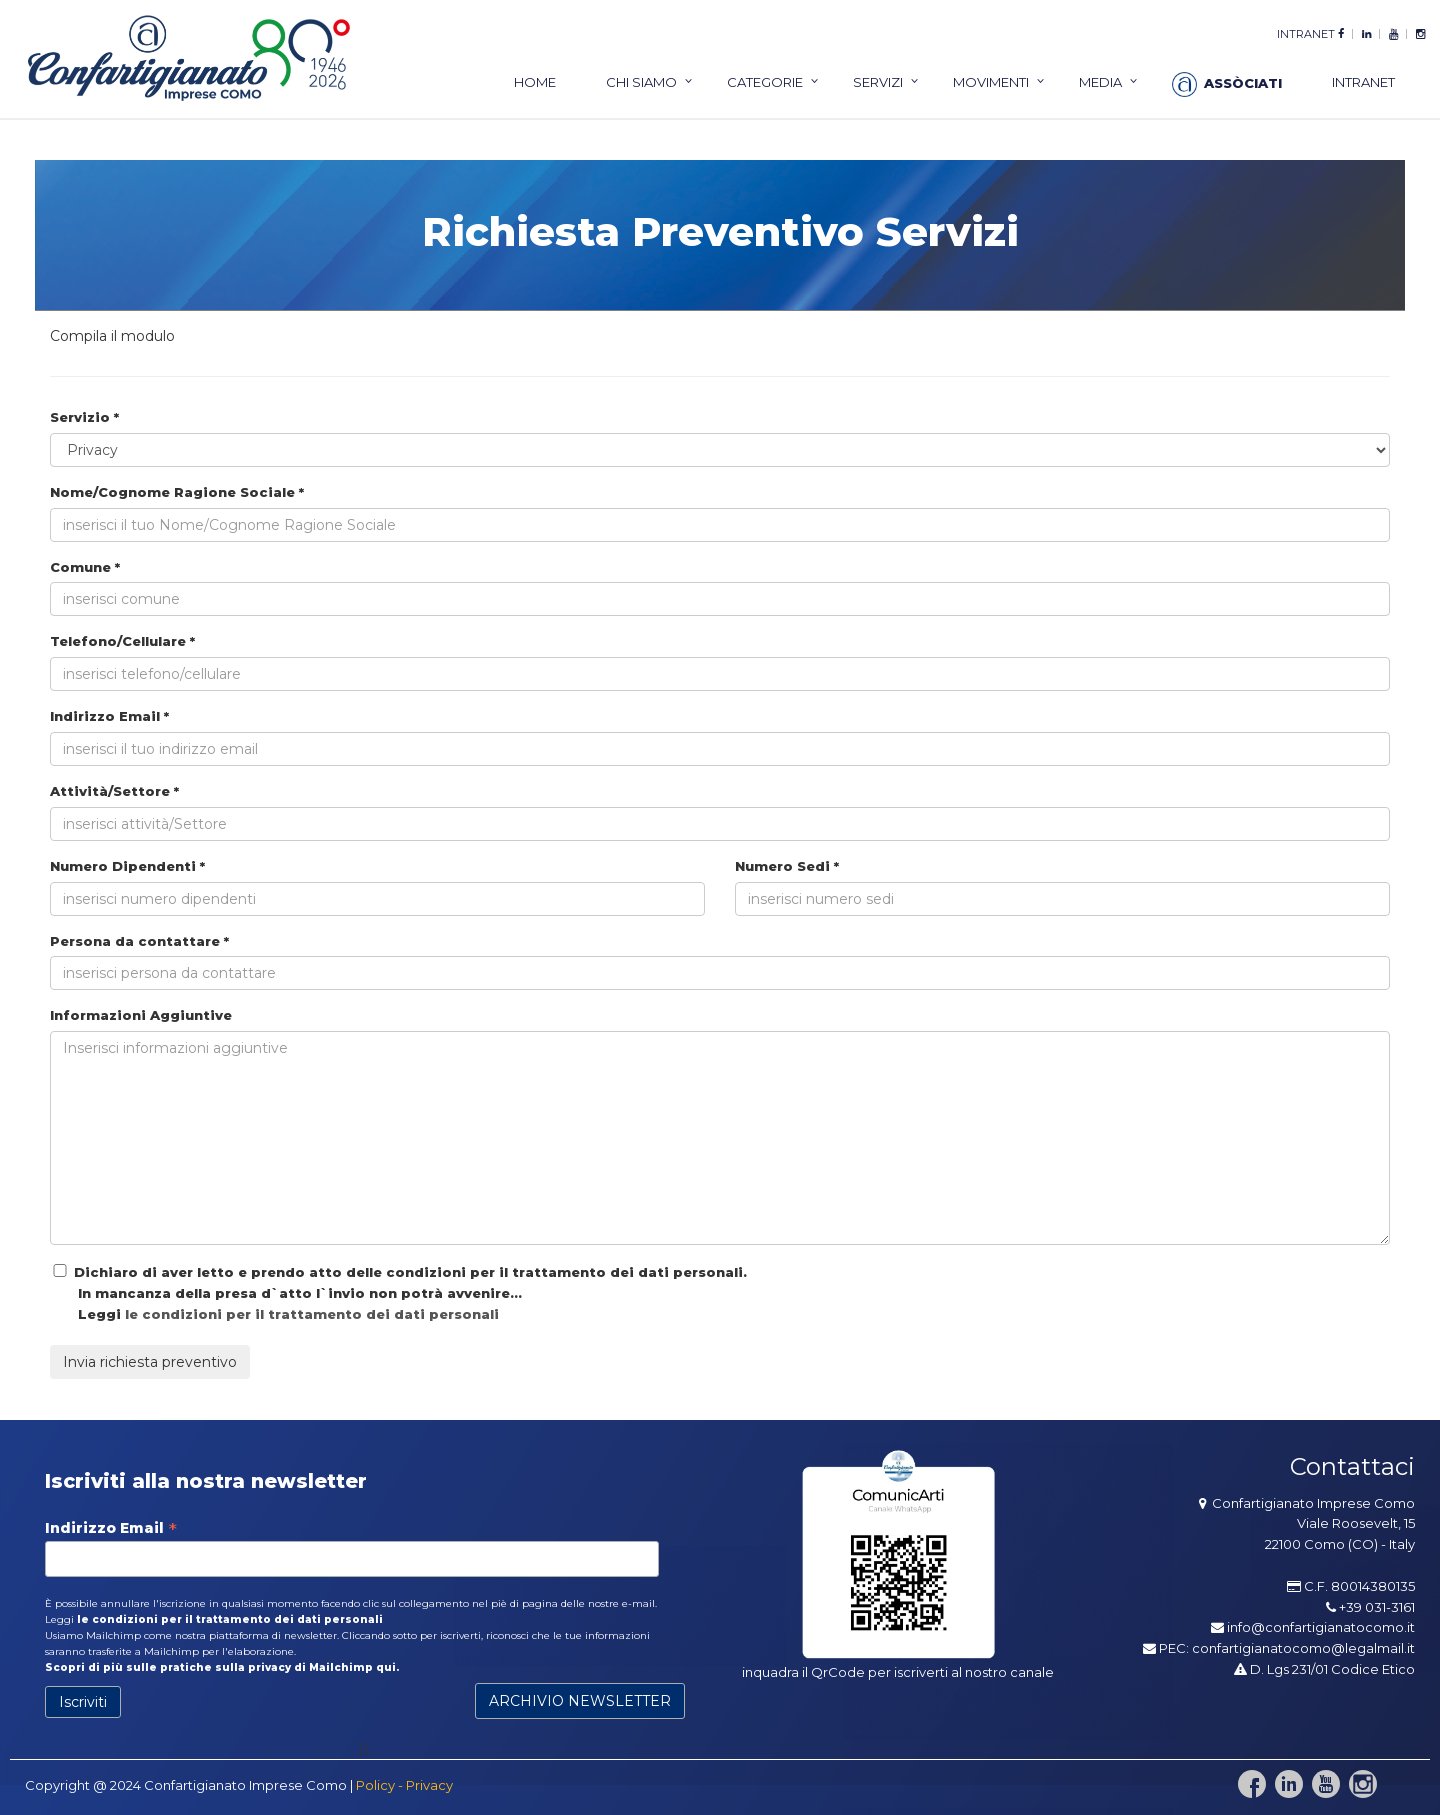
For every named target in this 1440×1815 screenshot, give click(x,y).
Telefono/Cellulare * (122, 641)
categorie (765, 82)
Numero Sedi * (787, 866)
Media (1100, 82)
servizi (878, 82)
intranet (1306, 34)
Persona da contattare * (139, 941)
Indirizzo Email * (109, 716)
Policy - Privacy (404, 1785)
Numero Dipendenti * (127, 866)
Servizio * (84, 417)
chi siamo (641, 82)
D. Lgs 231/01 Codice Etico (1324, 1669)
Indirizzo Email (111, 1528)
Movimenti (991, 82)
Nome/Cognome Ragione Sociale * (177, 492)
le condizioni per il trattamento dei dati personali (312, 1314)
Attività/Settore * (114, 791)
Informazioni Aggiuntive (141, 1015)
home (535, 82)
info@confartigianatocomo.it (1321, 1627)
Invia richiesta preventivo (150, 1362)
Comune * (85, 567)
